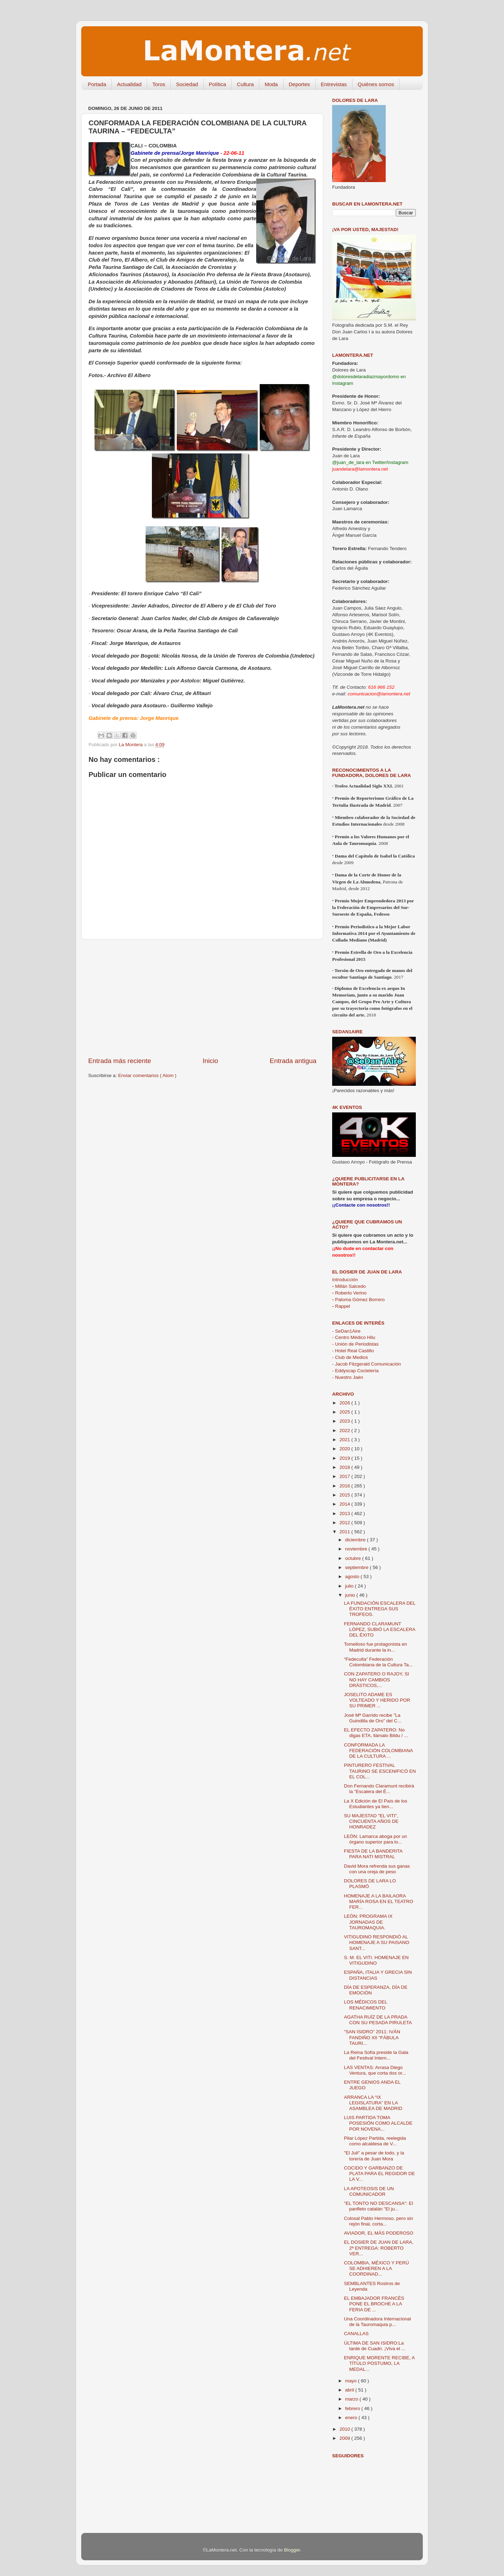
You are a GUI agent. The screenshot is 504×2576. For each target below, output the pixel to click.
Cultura (245, 84)
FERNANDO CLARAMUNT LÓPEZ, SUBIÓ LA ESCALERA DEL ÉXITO (379, 1629)
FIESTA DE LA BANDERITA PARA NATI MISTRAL (373, 1853)
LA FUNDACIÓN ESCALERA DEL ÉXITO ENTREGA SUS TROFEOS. (379, 1609)
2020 (345, 1448)
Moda (271, 84)
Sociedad (187, 84)
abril (350, 2390)
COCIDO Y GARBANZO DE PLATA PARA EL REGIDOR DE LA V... (379, 2173)
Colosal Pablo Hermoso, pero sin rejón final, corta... (378, 2221)
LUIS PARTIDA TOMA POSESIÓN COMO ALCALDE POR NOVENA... (378, 2123)
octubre (353, 1558)
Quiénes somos (376, 84)
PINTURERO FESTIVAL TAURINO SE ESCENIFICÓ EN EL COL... (380, 1771)
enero (351, 2417)
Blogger (292, 2550)
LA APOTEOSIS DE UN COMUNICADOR (369, 2191)
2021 (345, 1439)
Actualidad (129, 84)
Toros (158, 84)
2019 (345, 1458)
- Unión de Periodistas (355, 1344)
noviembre (357, 1548)
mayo (351, 2380)
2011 (345, 1531)
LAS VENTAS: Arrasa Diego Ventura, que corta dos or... (375, 2070)
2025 (345, 1412)
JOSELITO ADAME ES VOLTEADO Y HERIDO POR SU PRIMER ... (377, 1700)
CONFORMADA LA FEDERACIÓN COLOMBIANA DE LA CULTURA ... (378, 1750)
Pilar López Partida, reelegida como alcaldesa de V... (375, 2141)
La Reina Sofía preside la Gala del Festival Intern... (376, 2055)
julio (350, 1586)
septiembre (357, 1567)
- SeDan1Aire (346, 1331)
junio (350, 1595)
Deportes (299, 84)
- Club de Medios (350, 1357)
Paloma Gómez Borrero (358, 1299)
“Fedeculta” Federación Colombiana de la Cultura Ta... (378, 1662)
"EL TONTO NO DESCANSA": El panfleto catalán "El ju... (378, 2206)
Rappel (341, 1306)
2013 (345, 1513)
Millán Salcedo (349, 1286)
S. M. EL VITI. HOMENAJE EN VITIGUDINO (376, 1960)
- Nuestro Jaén (347, 1377)
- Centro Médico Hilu (353, 1337)
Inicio (210, 1060)
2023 (345, 1421)
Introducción (345, 1279)
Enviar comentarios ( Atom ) (147, 1075)
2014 (345, 1504)
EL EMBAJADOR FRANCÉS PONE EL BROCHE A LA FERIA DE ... (374, 2304)
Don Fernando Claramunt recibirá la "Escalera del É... (379, 1788)
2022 (345, 1430)
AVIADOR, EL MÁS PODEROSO (378, 2233)
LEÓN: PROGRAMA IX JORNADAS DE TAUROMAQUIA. (368, 1922)
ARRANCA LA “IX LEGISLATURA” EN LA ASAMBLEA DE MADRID (373, 2103)
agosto (352, 1576)
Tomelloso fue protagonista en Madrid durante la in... (375, 1646)
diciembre (356, 1539)
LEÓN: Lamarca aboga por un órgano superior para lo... (375, 1839)
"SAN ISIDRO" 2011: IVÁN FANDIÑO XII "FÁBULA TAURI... (372, 2037)
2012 (345, 1522)
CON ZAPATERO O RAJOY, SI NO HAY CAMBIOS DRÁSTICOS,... (376, 1679)
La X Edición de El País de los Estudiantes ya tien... (375, 1803)
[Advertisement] (202, 998)
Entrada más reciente (119, 1060)
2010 (345, 2429)
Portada (97, 84)
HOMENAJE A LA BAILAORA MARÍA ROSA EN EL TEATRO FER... (378, 1901)
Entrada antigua (293, 1060)
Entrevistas (334, 84)
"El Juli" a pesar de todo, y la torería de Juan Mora (374, 2155)
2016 (345, 1485)
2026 (345, 1402)
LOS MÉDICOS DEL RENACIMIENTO (365, 2004)
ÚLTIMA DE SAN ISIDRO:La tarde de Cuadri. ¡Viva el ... (374, 2345)
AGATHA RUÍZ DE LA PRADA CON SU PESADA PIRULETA (378, 2019)
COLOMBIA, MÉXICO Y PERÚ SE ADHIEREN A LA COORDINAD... (376, 2268)
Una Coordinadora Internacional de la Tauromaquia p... (377, 2321)
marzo (352, 2399)
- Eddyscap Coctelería (355, 1370)
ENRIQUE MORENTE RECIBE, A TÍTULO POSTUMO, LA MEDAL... (379, 2363)
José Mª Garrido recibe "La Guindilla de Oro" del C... (372, 1718)
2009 (345, 2438)
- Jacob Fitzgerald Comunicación (366, 1364)
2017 (345, 1476)
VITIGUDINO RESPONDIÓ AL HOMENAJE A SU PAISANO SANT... (377, 1942)
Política (217, 84)
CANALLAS (356, 2333)
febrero (353, 2408)
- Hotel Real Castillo (353, 1350)
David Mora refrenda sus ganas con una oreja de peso (377, 1868)
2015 (345, 1495)
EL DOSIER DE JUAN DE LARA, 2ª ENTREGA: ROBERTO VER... (378, 2248)
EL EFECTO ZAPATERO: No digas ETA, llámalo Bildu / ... (376, 1732)
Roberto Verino (349, 1293)
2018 (345, 1467)
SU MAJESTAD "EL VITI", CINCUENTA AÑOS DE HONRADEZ (371, 1821)
